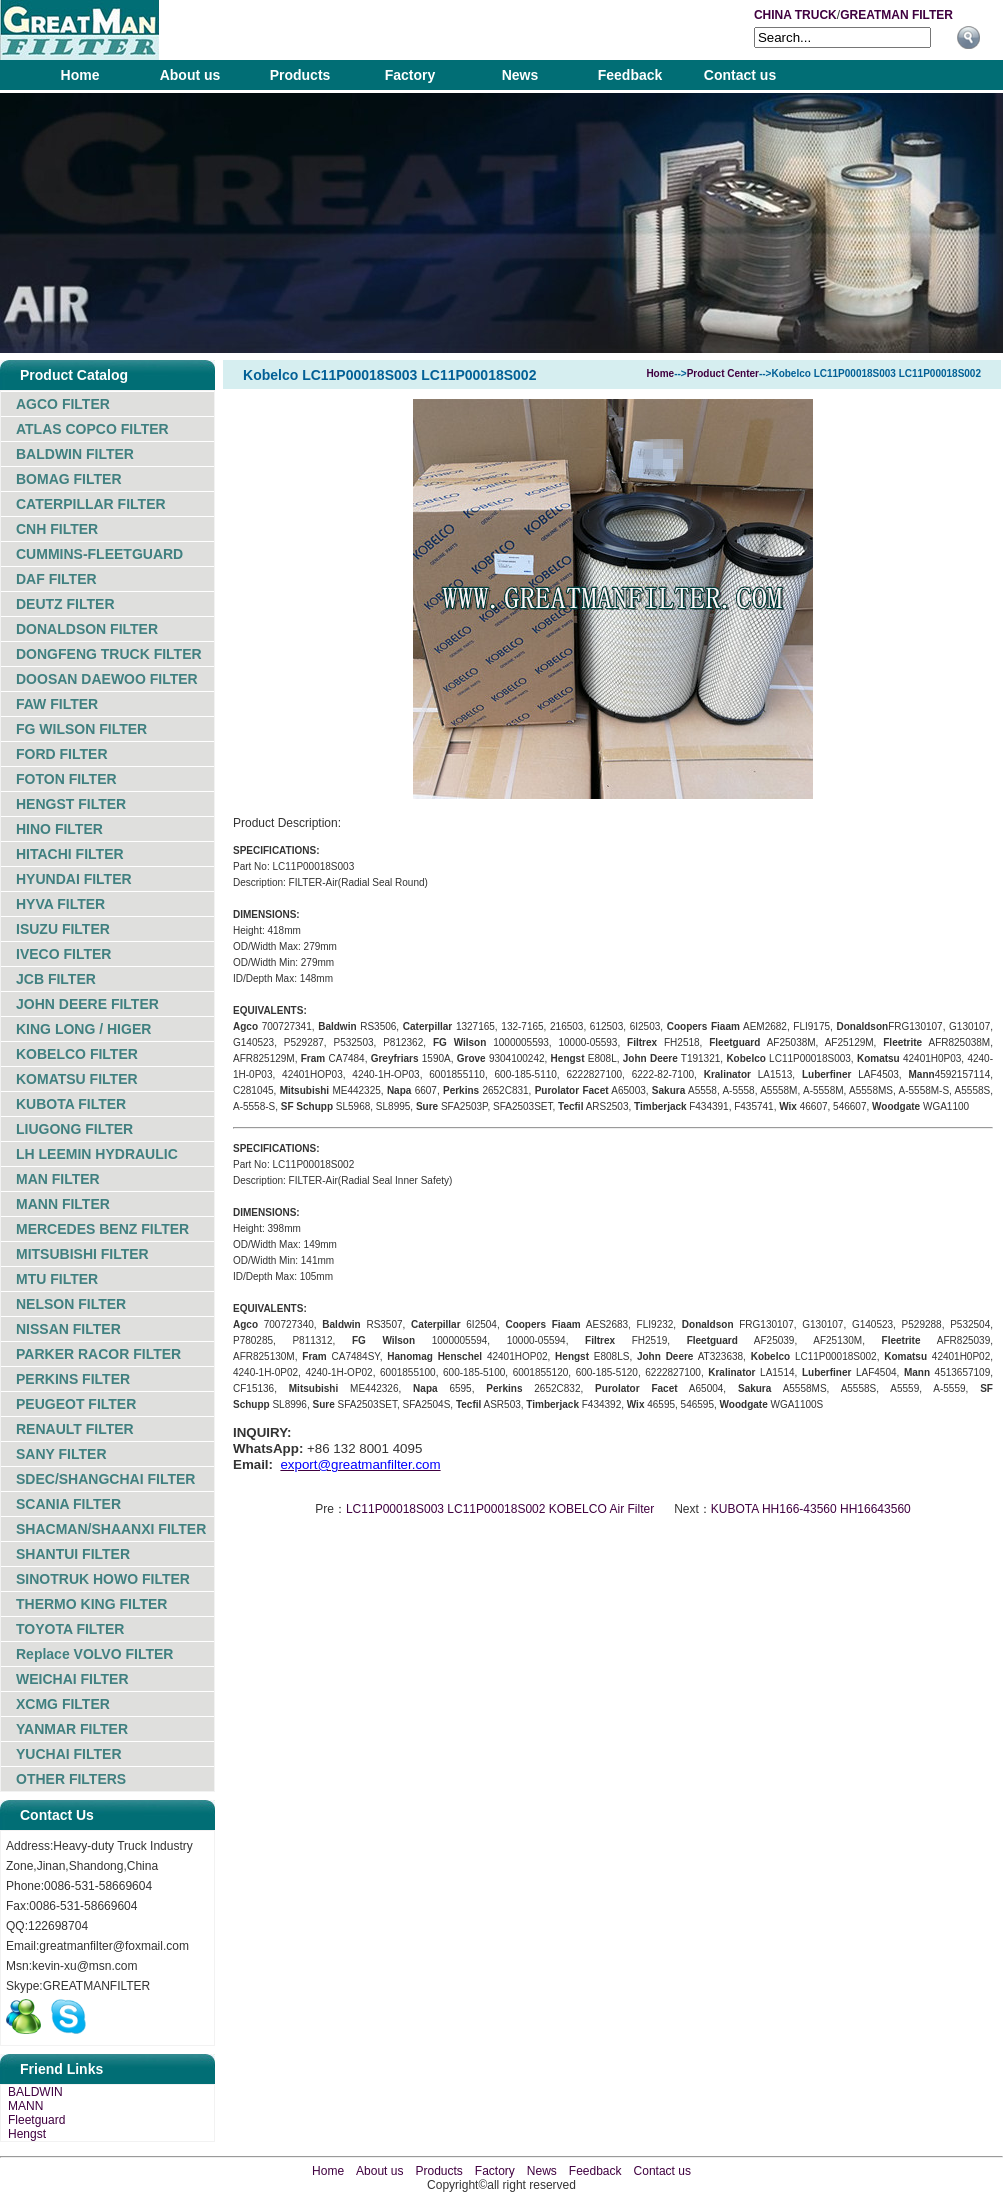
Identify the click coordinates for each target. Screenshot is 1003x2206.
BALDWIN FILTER (75, 454)
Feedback (630, 75)
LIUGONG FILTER (74, 1129)
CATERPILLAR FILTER (91, 504)
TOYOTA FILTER (70, 1629)
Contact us (740, 75)
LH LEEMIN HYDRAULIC (97, 1154)
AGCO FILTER (63, 404)
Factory (410, 75)
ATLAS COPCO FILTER (92, 429)
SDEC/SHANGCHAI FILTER (105, 1479)
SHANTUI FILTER (73, 1554)
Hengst (27, 2134)
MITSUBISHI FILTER (82, 1254)
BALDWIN (35, 2092)
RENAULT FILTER (75, 1429)
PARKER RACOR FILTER (98, 1354)
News (520, 75)
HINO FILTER (59, 829)
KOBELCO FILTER (77, 1054)
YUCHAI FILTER (69, 1754)
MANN (25, 2106)
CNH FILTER (57, 529)
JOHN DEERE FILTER (87, 1004)
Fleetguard (36, 2120)
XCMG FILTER (63, 1704)
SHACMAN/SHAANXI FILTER (111, 1529)
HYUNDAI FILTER (74, 879)
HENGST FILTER (71, 804)
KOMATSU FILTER (77, 1079)
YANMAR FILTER (72, 1729)
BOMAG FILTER (69, 479)
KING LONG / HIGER (83, 1029)
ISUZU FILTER (63, 929)
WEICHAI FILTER (72, 1679)
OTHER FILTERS (71, 1779)
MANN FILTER (63, 1204)
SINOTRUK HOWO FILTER (103, 1579)
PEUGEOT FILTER (76, 1404)
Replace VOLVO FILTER (94, 1654)
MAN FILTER (58, 1179)
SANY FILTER (61, 1454)
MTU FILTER (57, 1279)
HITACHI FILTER (70, 854)
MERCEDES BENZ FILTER (102, 1229)
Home (80, 75)
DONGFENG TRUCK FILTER (109, 654)
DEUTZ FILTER (65, 604)
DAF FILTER (56, 579)
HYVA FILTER (60, 904)
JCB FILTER (56, 979)
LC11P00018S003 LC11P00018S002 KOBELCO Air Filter (500, 1509)
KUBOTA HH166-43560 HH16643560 (811, 1509)
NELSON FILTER (71, 1304)
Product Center (723, 373)
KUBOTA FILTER (71, 1104)
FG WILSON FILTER (81, 729)
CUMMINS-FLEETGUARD (99, 554)
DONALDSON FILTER (87, 629)
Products (300, 75)
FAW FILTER (57, 704)
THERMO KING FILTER (91, 1604)
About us (190, 75)
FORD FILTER (62, 754)
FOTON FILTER (66, 779)
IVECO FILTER (63, 954)
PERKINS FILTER (73, 1379)
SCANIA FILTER (68, 1504)
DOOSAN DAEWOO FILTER (107, 679)
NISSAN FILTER (68, 1329)
